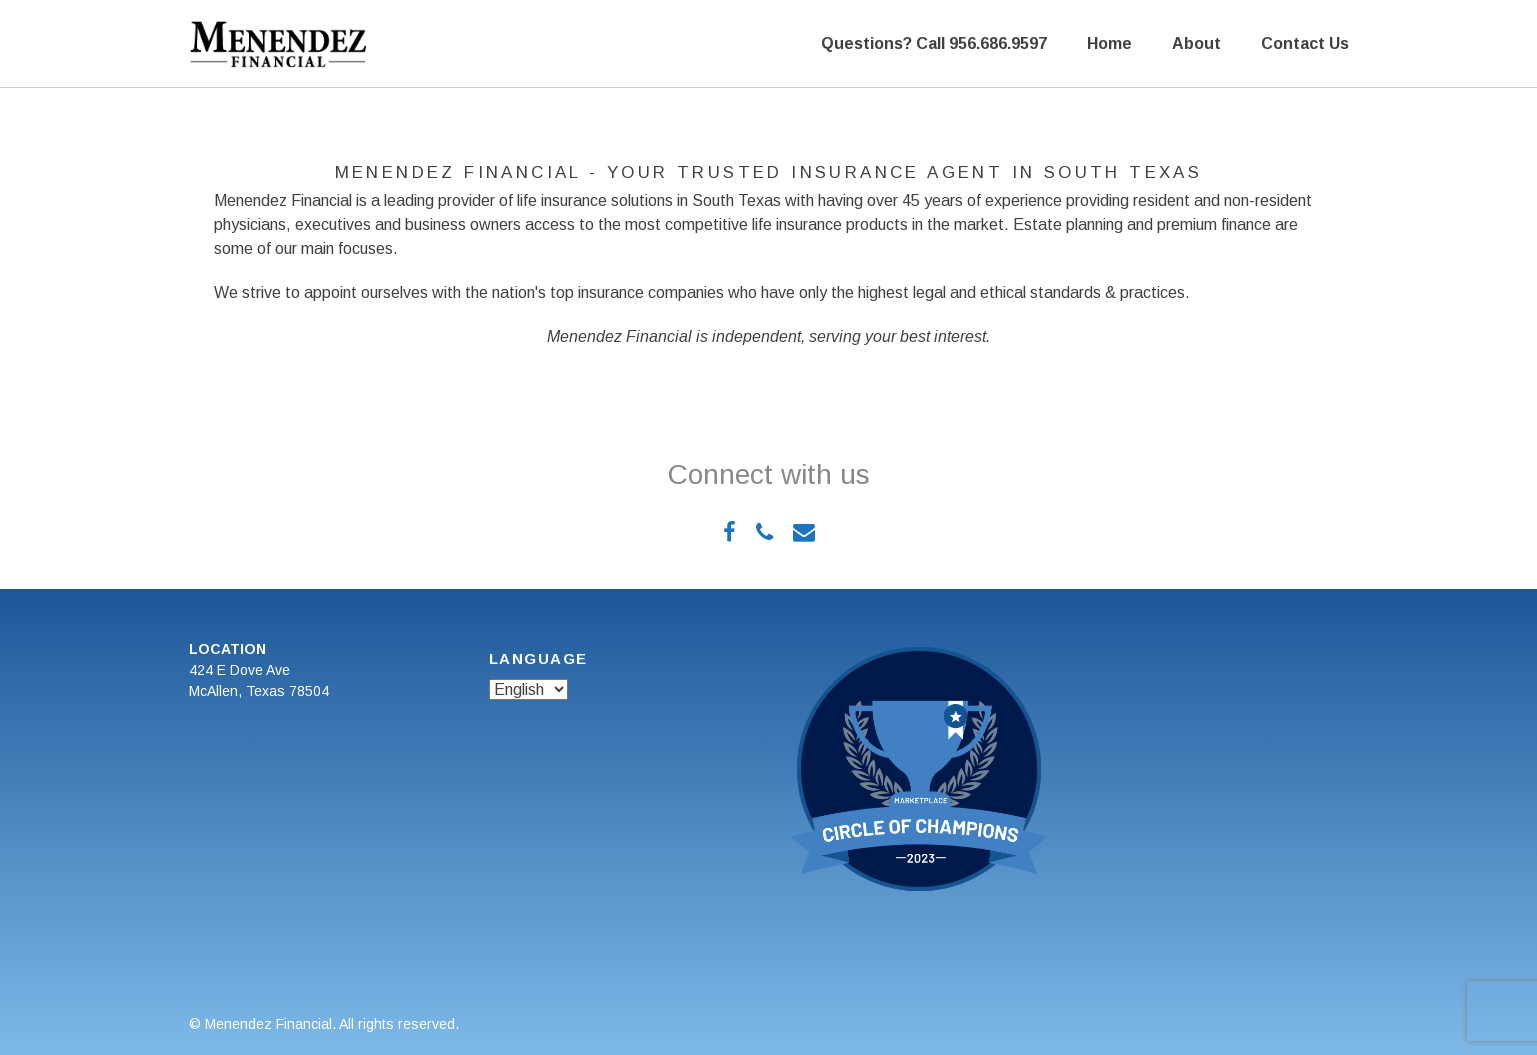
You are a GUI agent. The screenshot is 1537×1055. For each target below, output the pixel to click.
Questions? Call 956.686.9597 (934, 43)
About (1196, 43)
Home (1109, 43)
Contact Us (1305, 43)
